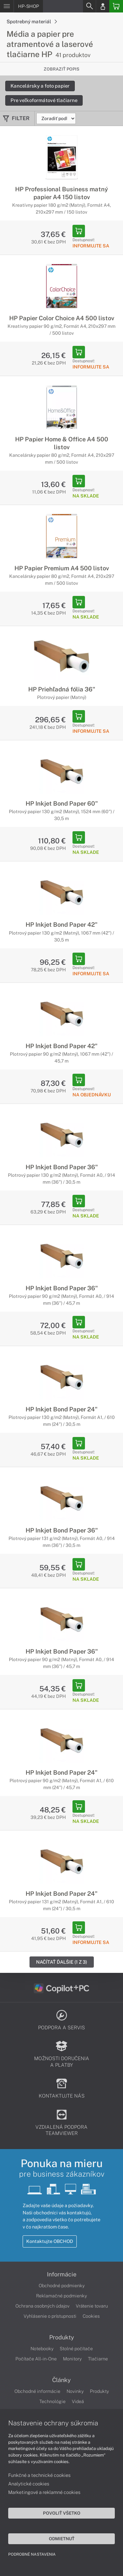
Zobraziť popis (61, 69)
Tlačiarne (98, 2358)
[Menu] (6, 6)
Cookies (91, 2316)
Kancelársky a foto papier (40, 86)
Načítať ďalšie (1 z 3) (61, 1962)
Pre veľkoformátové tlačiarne (43, 100)
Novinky (75, 2391)
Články (61, 2380)
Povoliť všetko (61, 2513)
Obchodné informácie (37, 2391)
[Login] (102, 6)
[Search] (89, 6)
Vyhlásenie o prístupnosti (50, 2316)
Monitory (72, 2358)
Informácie (61, 2274)
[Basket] (116, 6)
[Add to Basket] (78, 231)
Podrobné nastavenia (32, 2554)
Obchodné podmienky (62, 2285)
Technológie (52, 2401)
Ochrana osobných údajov (42, 2306)
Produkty (61, 2337)
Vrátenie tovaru (92, 2306)
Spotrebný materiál (32, 21)
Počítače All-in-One (36, 2358)
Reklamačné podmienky (61, 2295)
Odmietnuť (61, 2538)
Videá (78, 2401)
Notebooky (42, 2348)
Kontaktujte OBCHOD (49, 2241)
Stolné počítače (76, 2348)
